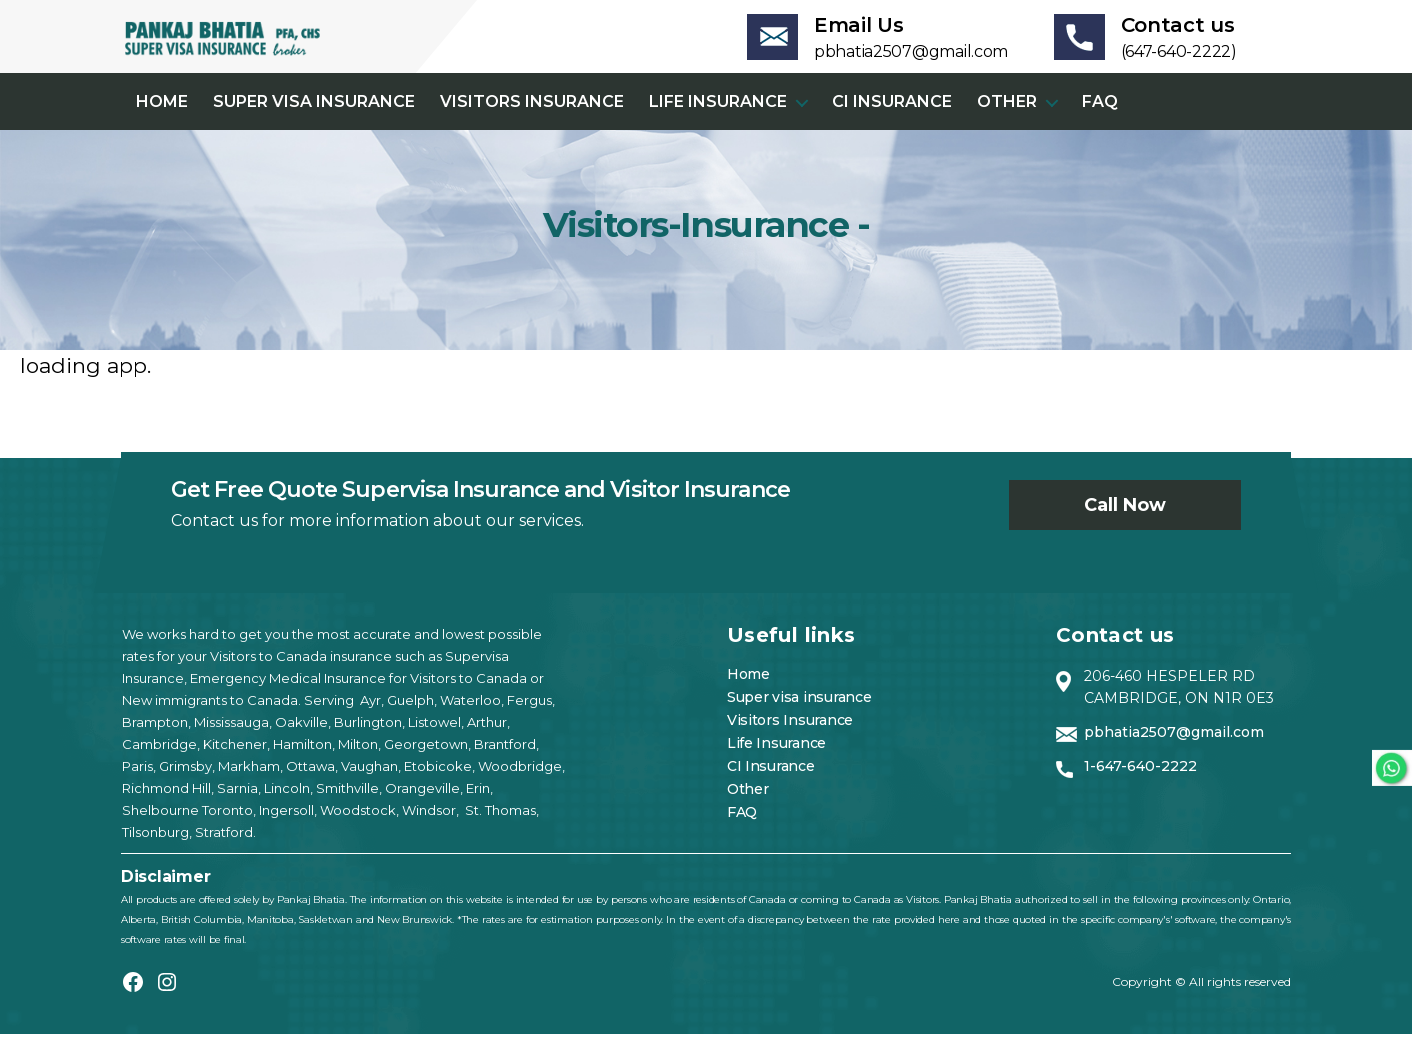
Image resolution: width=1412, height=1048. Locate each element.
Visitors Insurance (532, 115)
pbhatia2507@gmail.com (1174, 746)
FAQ (1100, 115)
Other (1007, 115)
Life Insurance (718, 115)
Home (162, 115)
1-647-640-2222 (1140, 780)
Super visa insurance (314, 115)
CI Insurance (892, 115)
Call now (1125, 519)
